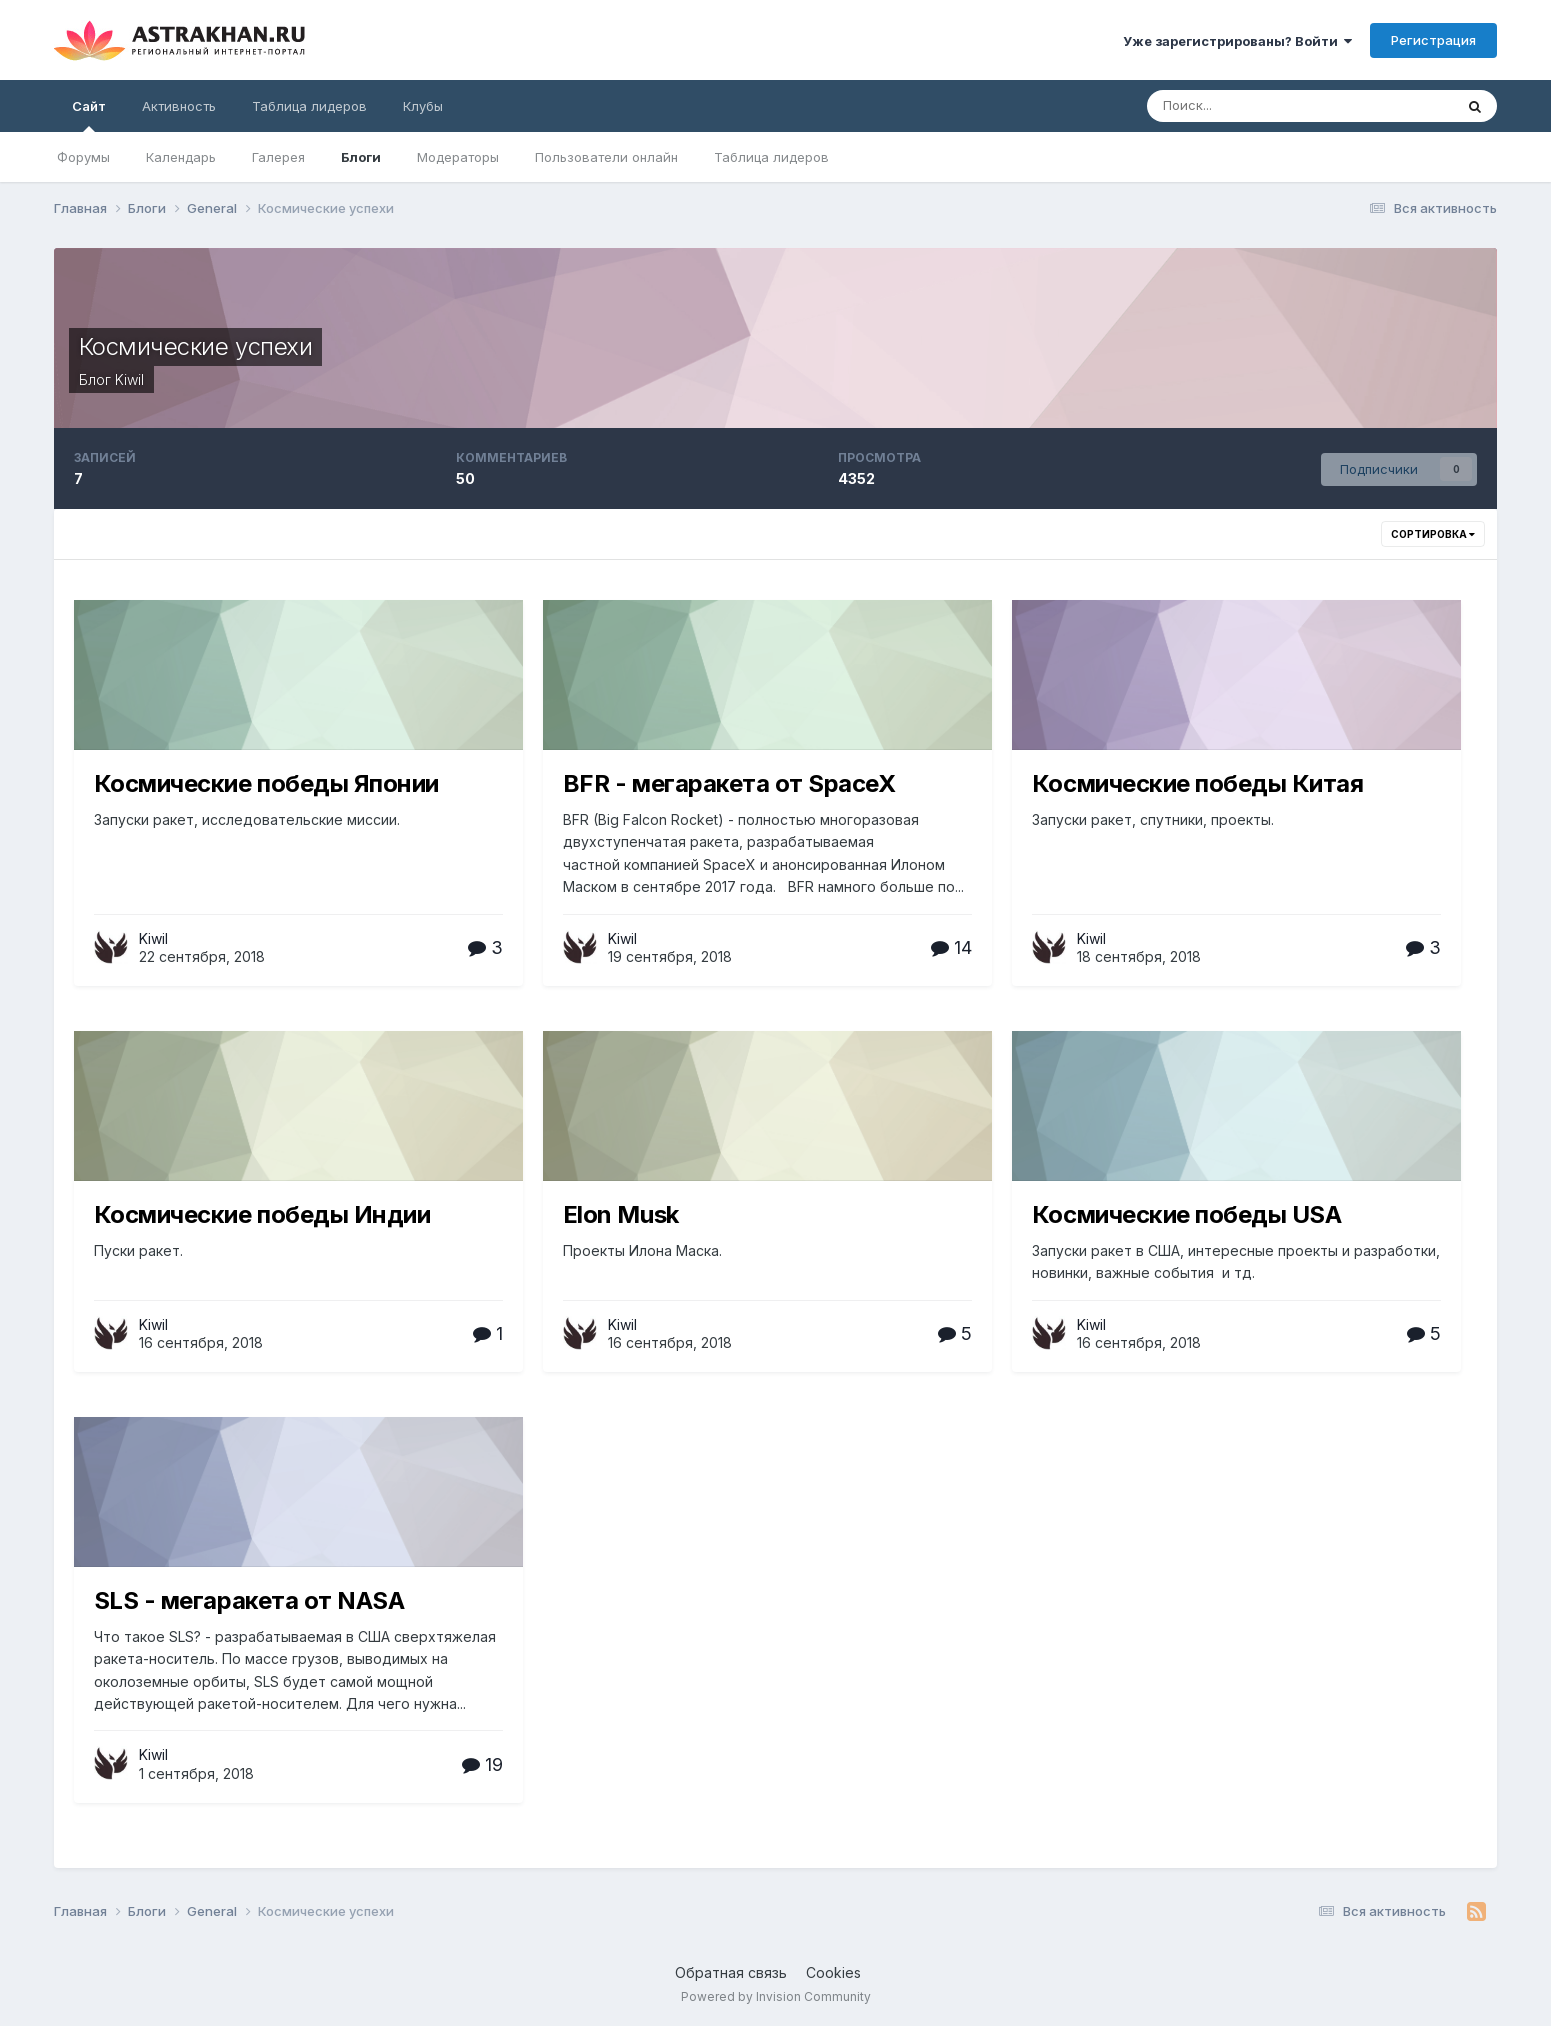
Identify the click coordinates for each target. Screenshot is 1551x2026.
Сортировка (1433, 534)
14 (951, 947)
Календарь (181, 157)
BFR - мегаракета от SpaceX (729, 783)
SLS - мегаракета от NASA (249, 1600)
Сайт (89, 115)
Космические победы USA (1186, 1214)
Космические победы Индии (262, 1214)
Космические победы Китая (1197, 783)
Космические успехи (195, 346)
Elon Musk (621, 1214)
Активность (179, 106)
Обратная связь (731, 1972)
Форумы (83, 157)
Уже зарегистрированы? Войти (1237, 41)
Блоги (361, 157)
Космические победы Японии (266, 783)
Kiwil (129, 379)
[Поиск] (1251, 106)
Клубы (423, 106)
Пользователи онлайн (606, 157)
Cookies (833, 1972)
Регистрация (1433, 40)
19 (482, 1764)
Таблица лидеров (771, 157)
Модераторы (458, 157)
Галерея (278, 157)
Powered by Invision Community (776, 1996)
